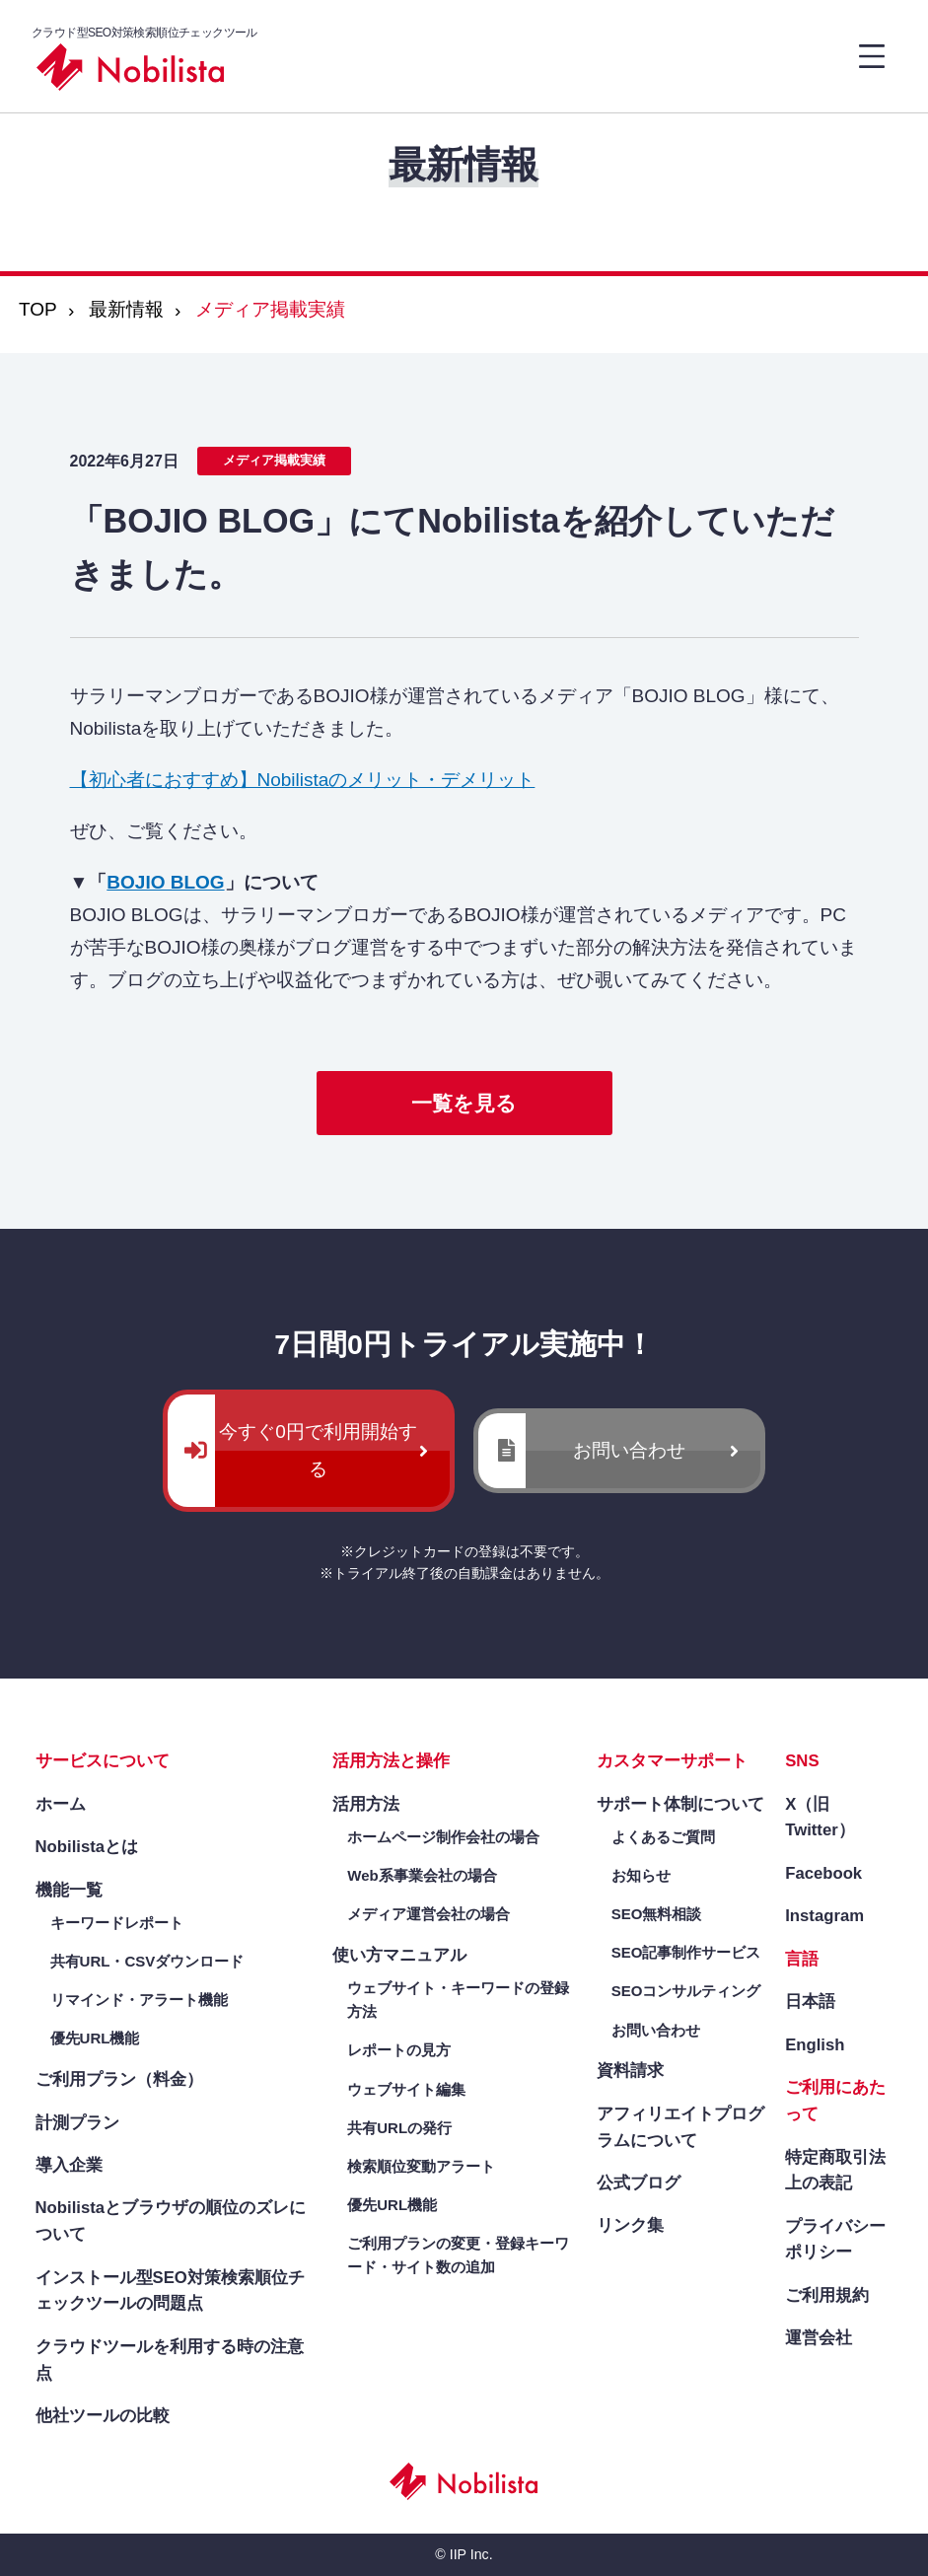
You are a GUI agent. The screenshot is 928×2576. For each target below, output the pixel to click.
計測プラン (77, 2122)
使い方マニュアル (399, 1955)
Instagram (824, 1915)
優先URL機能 (95, 2038)
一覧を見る (464, 1103)
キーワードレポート (116, 1922)
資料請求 (630, 2070)
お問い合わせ (629, 1450)
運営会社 (818, 2337)
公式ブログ (638, 2183)
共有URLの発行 (399, 2127)
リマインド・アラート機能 (139, 1999)
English (814, 2045)
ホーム (61, 1804)
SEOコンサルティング (686, 1990)
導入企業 (69, 2165)
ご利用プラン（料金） (119, 2079)
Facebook (823, 1873)
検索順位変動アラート (421, 2166)
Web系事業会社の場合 (421, 1875)
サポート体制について (680, 1804)
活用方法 (365, 1804)
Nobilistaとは (87, 1846)
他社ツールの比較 (103, 2415)
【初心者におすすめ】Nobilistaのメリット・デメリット (302, 779)
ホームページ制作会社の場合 (443, 1836)
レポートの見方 (399, 2049)
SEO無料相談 (656, 1913)
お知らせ (641, 1875)
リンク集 (630, 2225)
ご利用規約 (827, 2295)
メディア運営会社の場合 (428, 1913)
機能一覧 (69, 1890)
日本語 (810, 2001)
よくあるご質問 (663, 1836)
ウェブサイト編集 (406, 2089)
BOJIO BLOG (165, 882)
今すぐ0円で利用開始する (318, 1450)
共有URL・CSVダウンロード (147, 1961)
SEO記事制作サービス (686, 1952)
